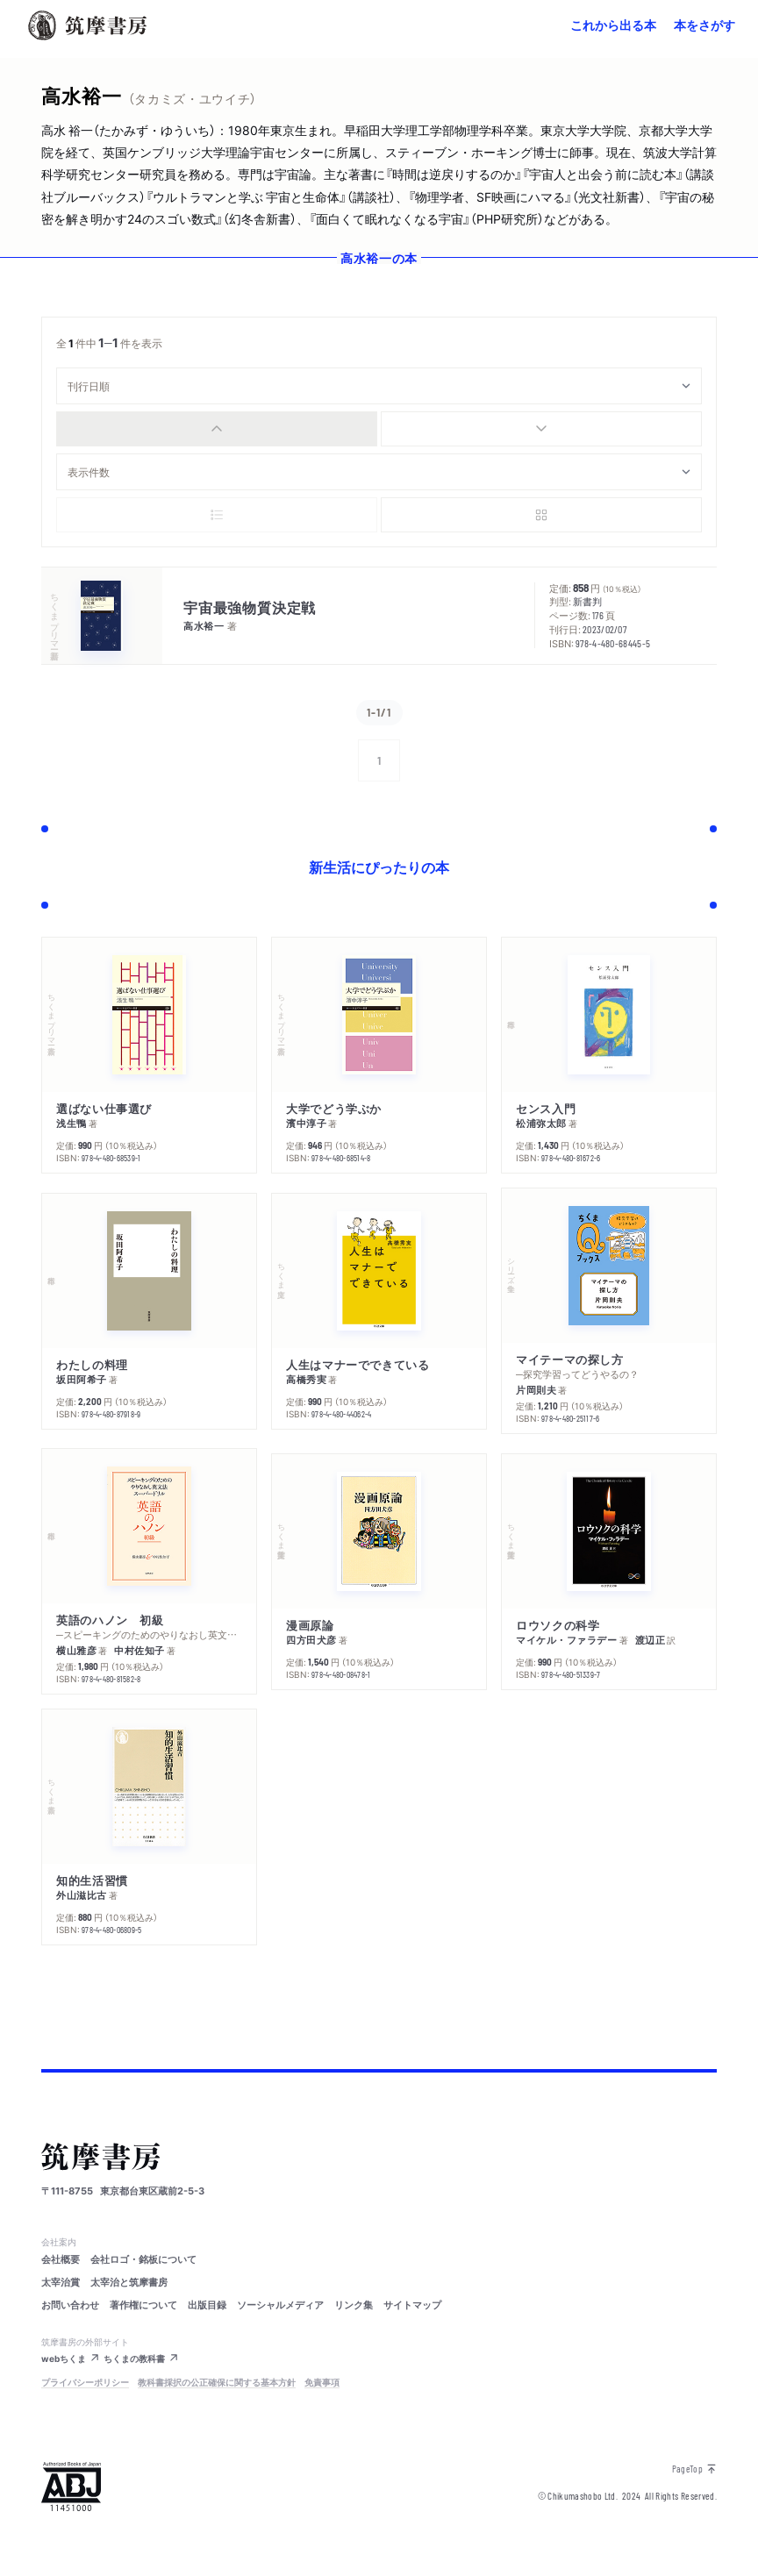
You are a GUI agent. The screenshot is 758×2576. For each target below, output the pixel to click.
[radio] (216, 428)
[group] (379, 428)
